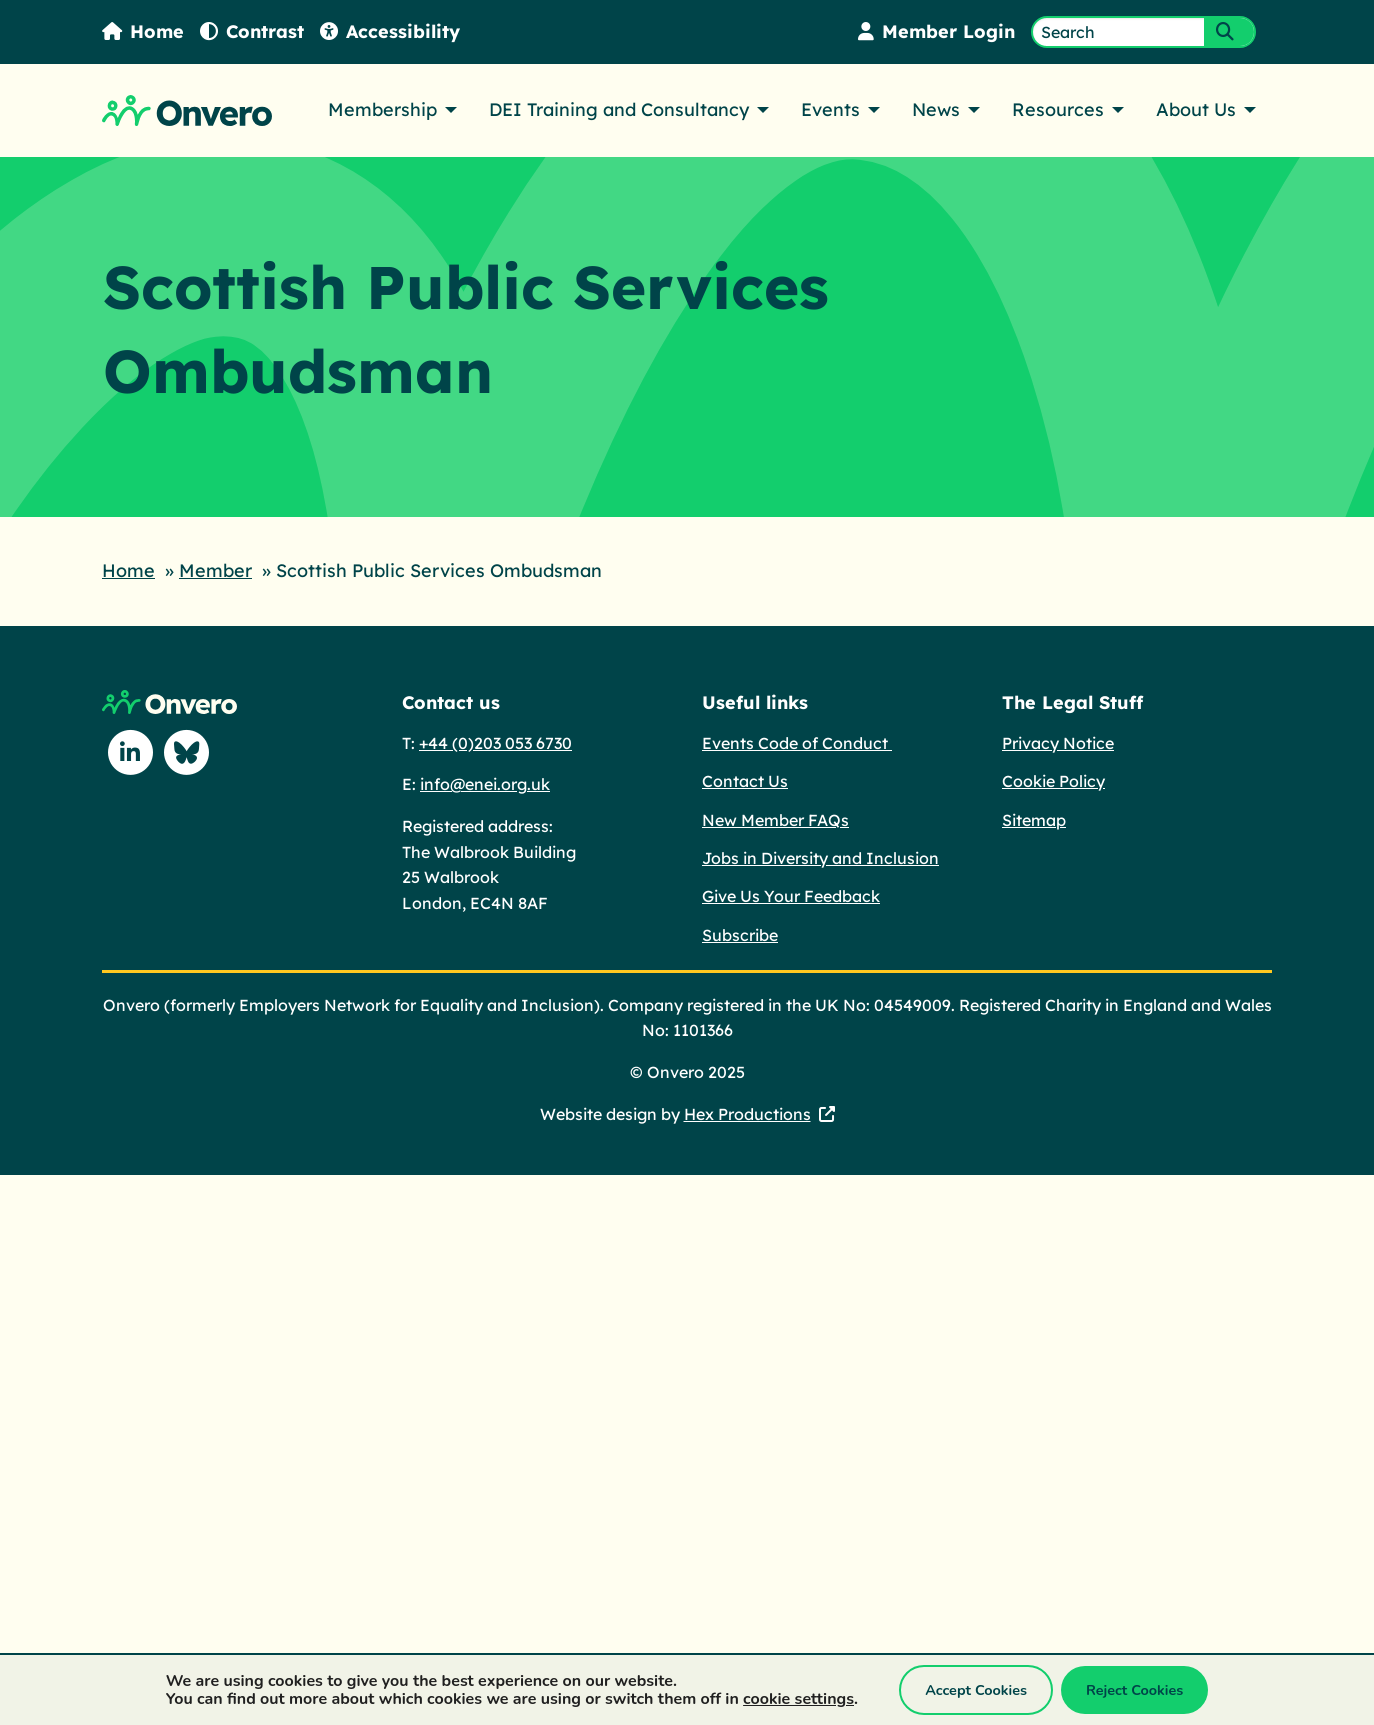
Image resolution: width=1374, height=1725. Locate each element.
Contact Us (745, 781)
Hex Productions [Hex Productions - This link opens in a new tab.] (747, 1114)
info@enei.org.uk (485, 784)
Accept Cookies (976, 1690)
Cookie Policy (1053, 781)
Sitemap (1034, 820)
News (936, 109)
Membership (382, 109)
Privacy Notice (1058, 743)
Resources (1058, 109)
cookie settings (798, 1699)
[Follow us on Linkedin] (130, 752)
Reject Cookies (1134, 1690)
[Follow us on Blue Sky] (186, 752)
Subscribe (740, 935)
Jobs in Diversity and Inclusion (820, 858)
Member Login (936, 31)
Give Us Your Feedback (791, 896)
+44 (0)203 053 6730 (495, 743)
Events (830, 109)
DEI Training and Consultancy (619, 109)
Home (143, 31)
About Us (1196, 109)
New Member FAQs (775, 820)
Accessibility (390, 31)
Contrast (252, 31)
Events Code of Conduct (797, 743)
